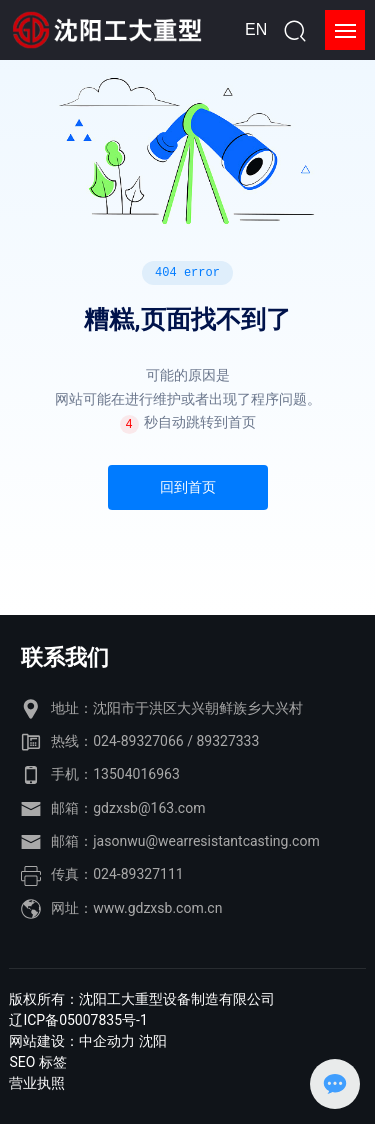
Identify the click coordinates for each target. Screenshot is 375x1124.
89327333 (227, 741)
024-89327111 (138, 874)
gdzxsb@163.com (149, 808)
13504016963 (136, 774)
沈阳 (153, 1041)
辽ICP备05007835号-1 (78, 1020)
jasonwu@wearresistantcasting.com (206, 841)
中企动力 (107, 1041)
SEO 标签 (37, 1062)
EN (256, 29)
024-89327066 (138, 741)
